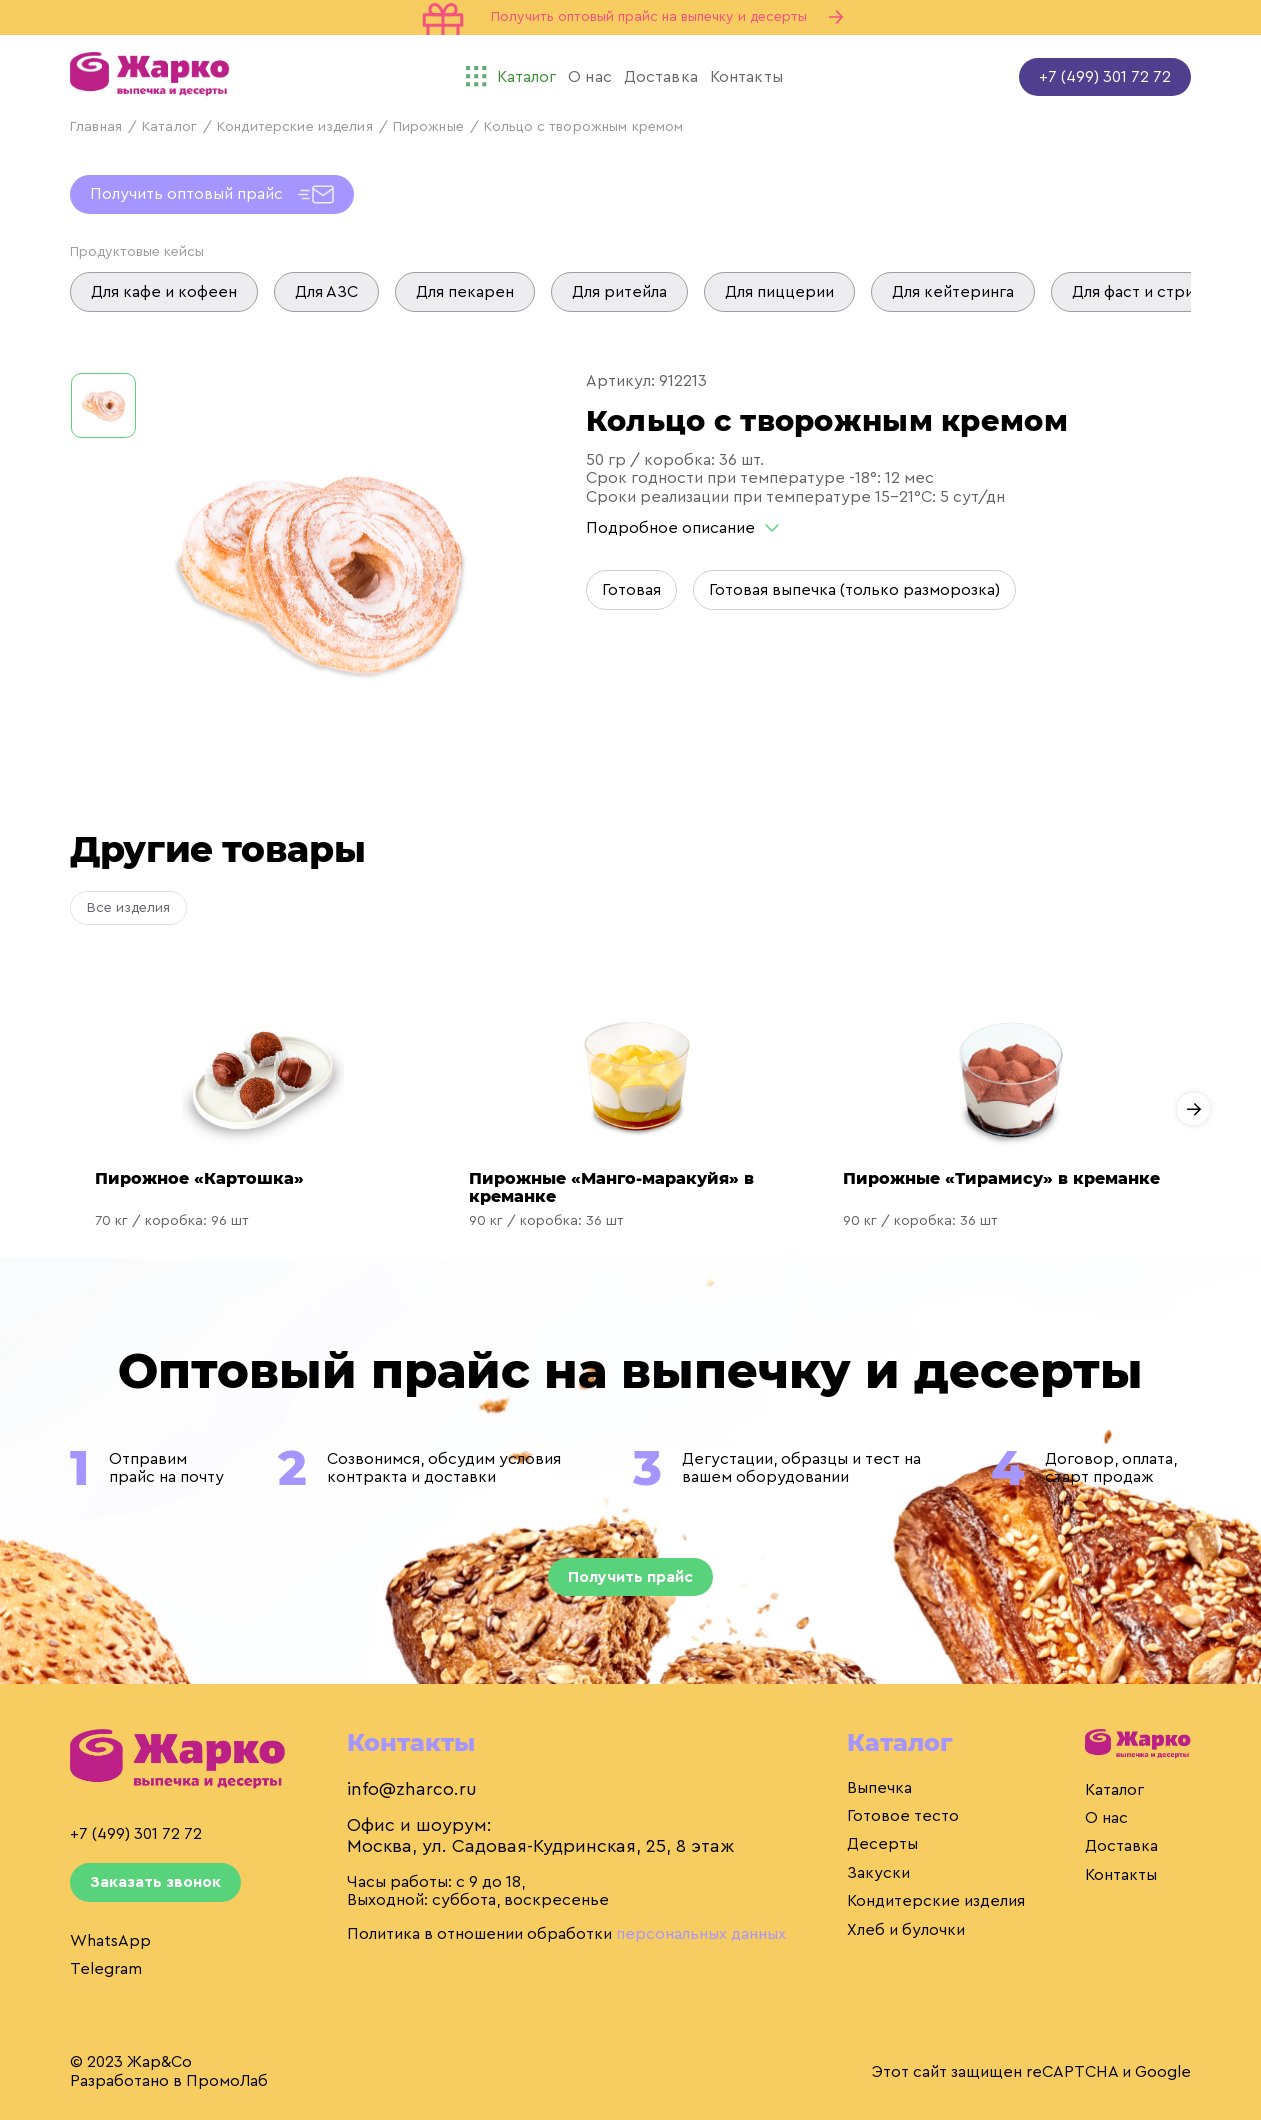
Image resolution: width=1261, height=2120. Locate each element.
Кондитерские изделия (295, 127)
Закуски (878, 1873)
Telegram (106, 1969)
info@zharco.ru (412, 1789)
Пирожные (428, 127)
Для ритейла (619, 292)
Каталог (169, 127)
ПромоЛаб (227, 2081)
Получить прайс (630, 1577)
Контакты (1121, 1875)
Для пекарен (465, 292)
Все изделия (128, 908)
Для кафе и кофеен (164, 292)
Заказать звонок (155, 1882)
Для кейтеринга (953, 292)
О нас (1106, 1818)
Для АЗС (326, 292)
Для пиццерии (779, 292)
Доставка (1121, 1846)
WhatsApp (110, 1941)
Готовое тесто (903, 1816)
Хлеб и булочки (906, 1930)
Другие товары (217, 849)
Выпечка (879, 1788)
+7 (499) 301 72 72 (1105, 77)
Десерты (882, 1844)
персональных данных (701, 1934)
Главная (96, 127)
